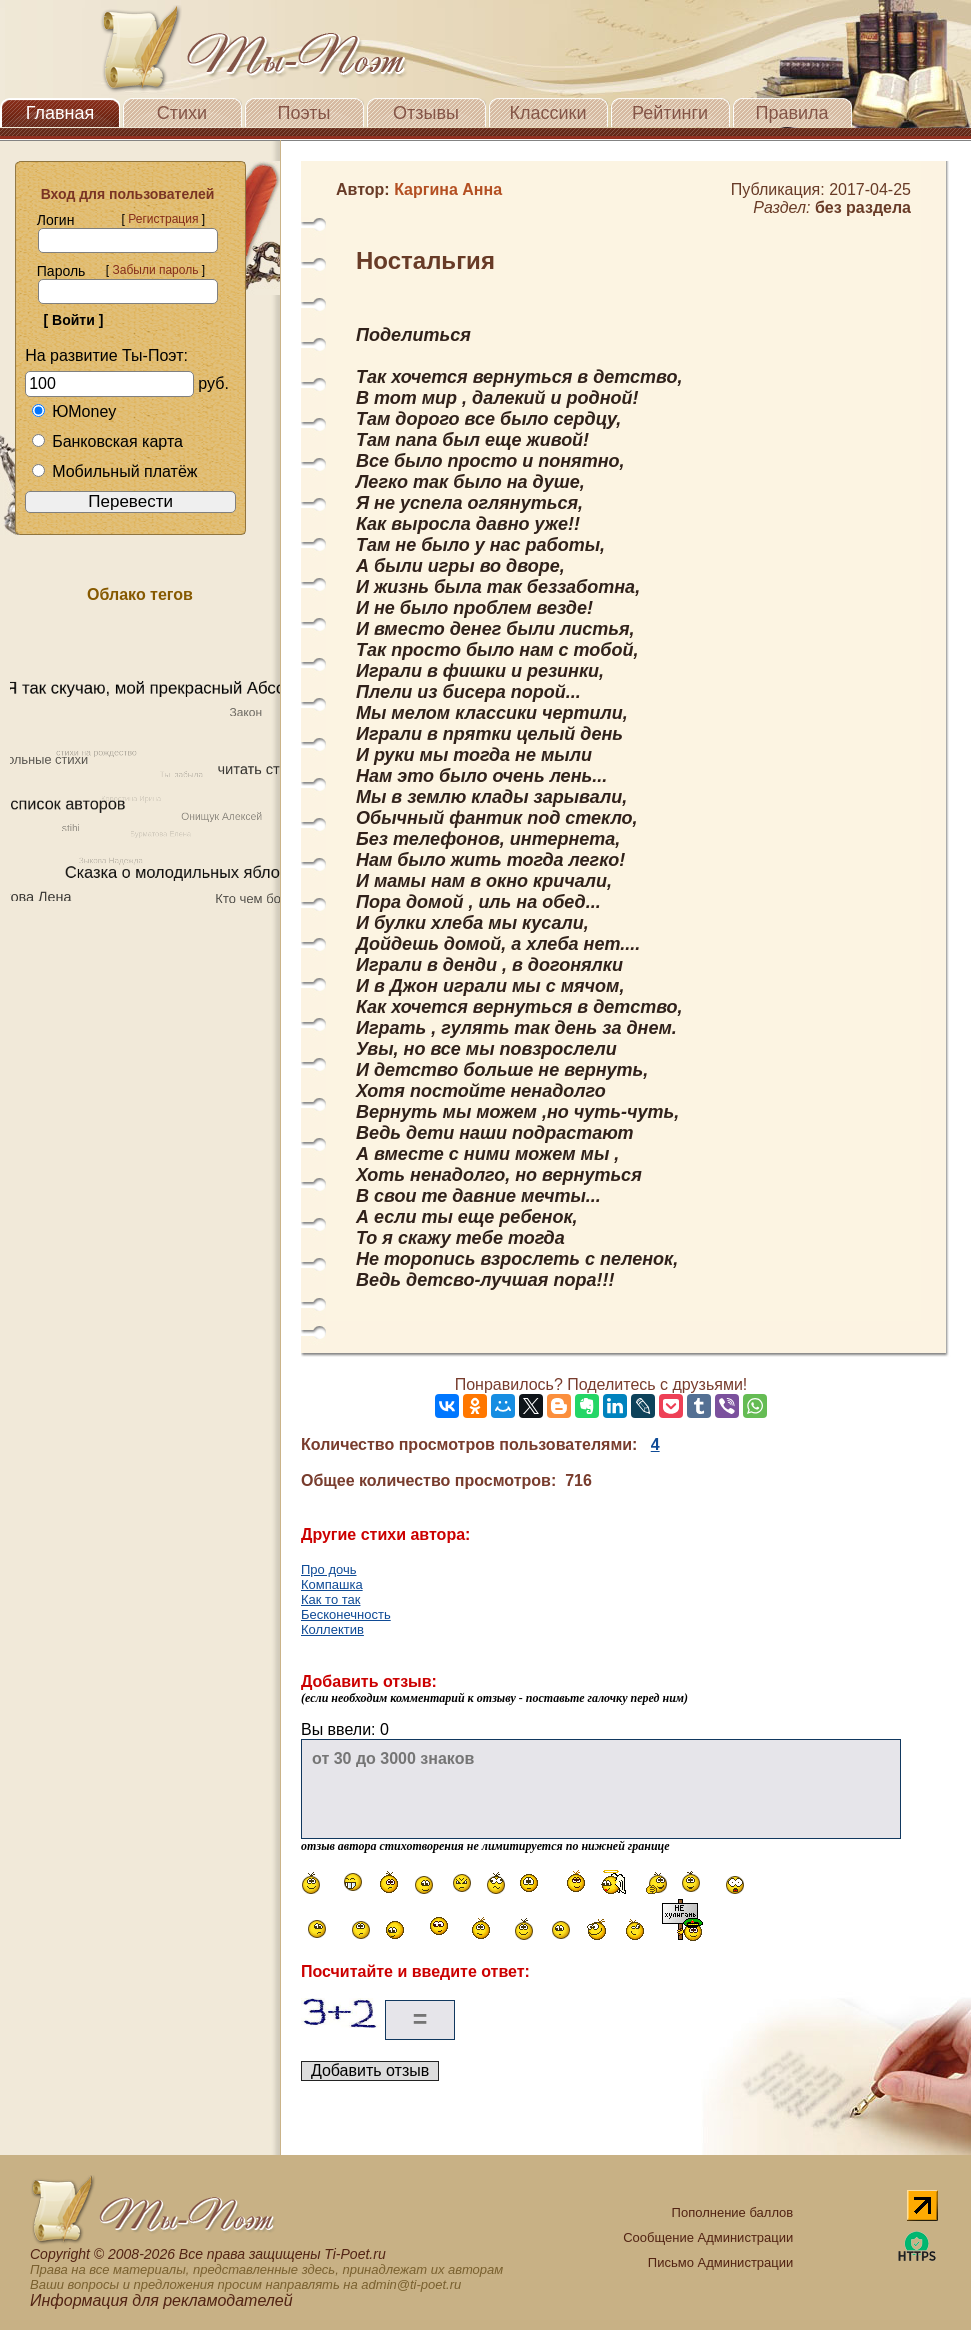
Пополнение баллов (733, 2212)
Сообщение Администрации (708, 2237)
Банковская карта (107, 441)
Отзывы (426, 113)
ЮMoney (73, 411)
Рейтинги (670, 113)
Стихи (182, 113)
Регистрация (163, 219)
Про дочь (329, 1569)
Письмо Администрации (720, 2262)
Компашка (332, 1584)
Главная (60, 113)
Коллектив (332, 1629)
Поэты (304, 113)
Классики (548, 113)
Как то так (330, 1599)
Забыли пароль (155, 270)
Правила (791, 113)
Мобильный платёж (114, 471)
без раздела (863, 207)
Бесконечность (346, 1614)
